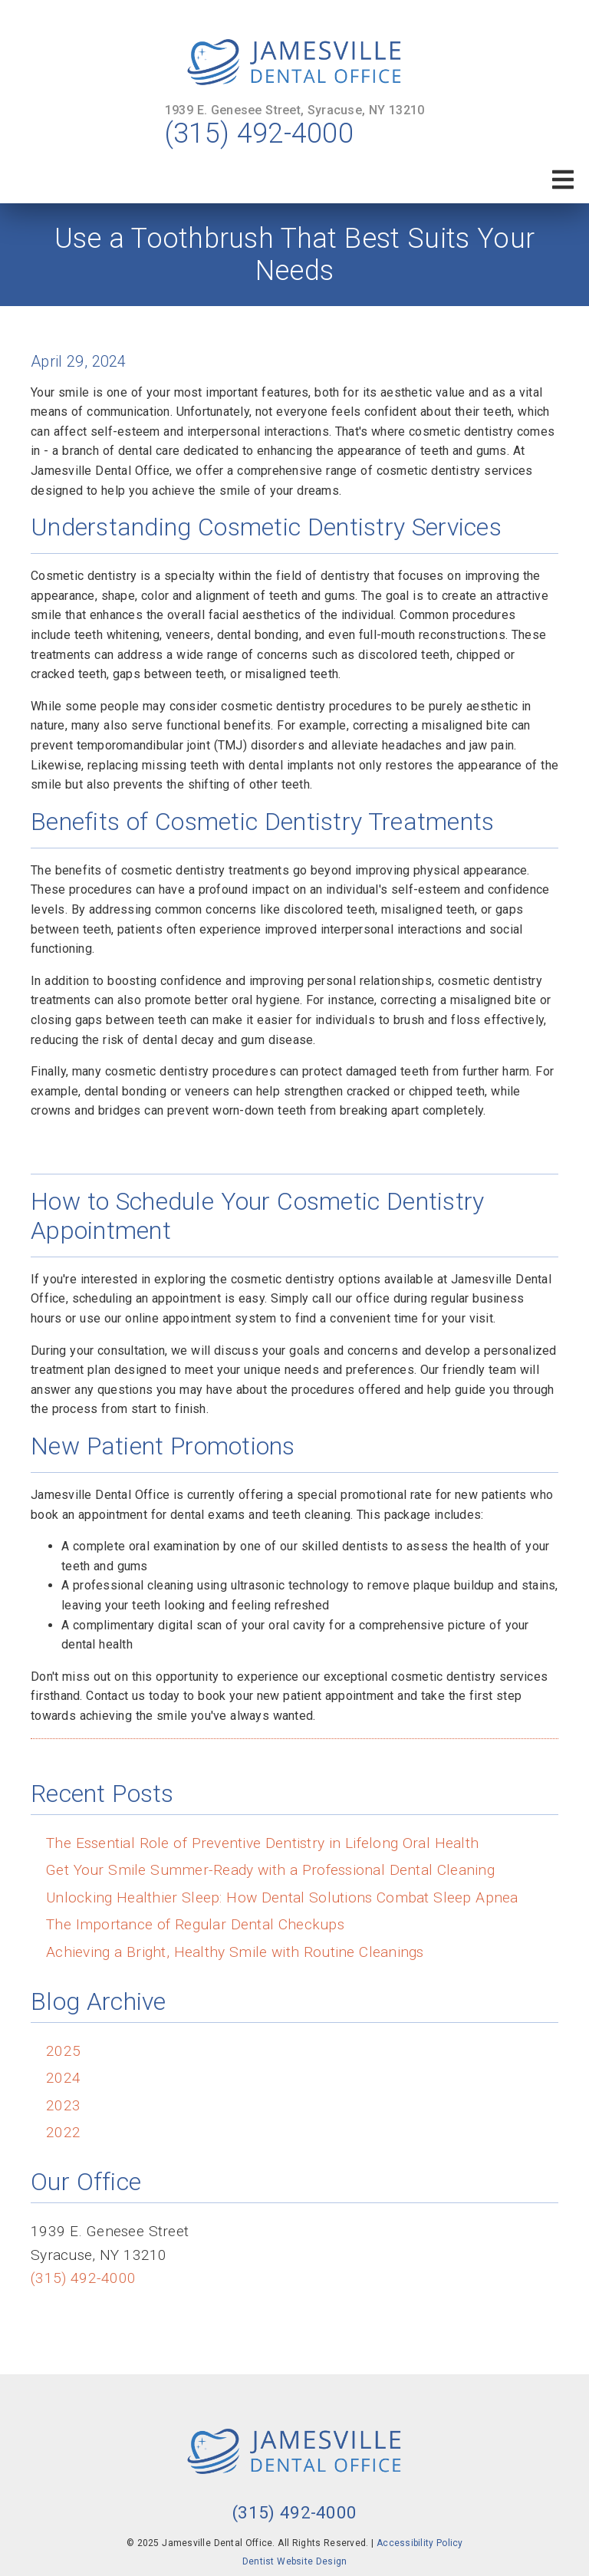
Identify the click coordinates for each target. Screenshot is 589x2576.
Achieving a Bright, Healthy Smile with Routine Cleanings (235, 1952)
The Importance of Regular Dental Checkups (195, 1924)
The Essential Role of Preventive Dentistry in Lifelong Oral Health (262, 1843)
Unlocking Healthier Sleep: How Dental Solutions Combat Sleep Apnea (282, 1897)
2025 (63, 2051)
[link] (294, 63)
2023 (63, 2105)
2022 (63, 2132)
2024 (63, 2078)
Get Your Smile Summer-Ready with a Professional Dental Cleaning (270, 1870)
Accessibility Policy (420, 2543)
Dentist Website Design (294, 2561)
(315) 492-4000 (259, 133)
